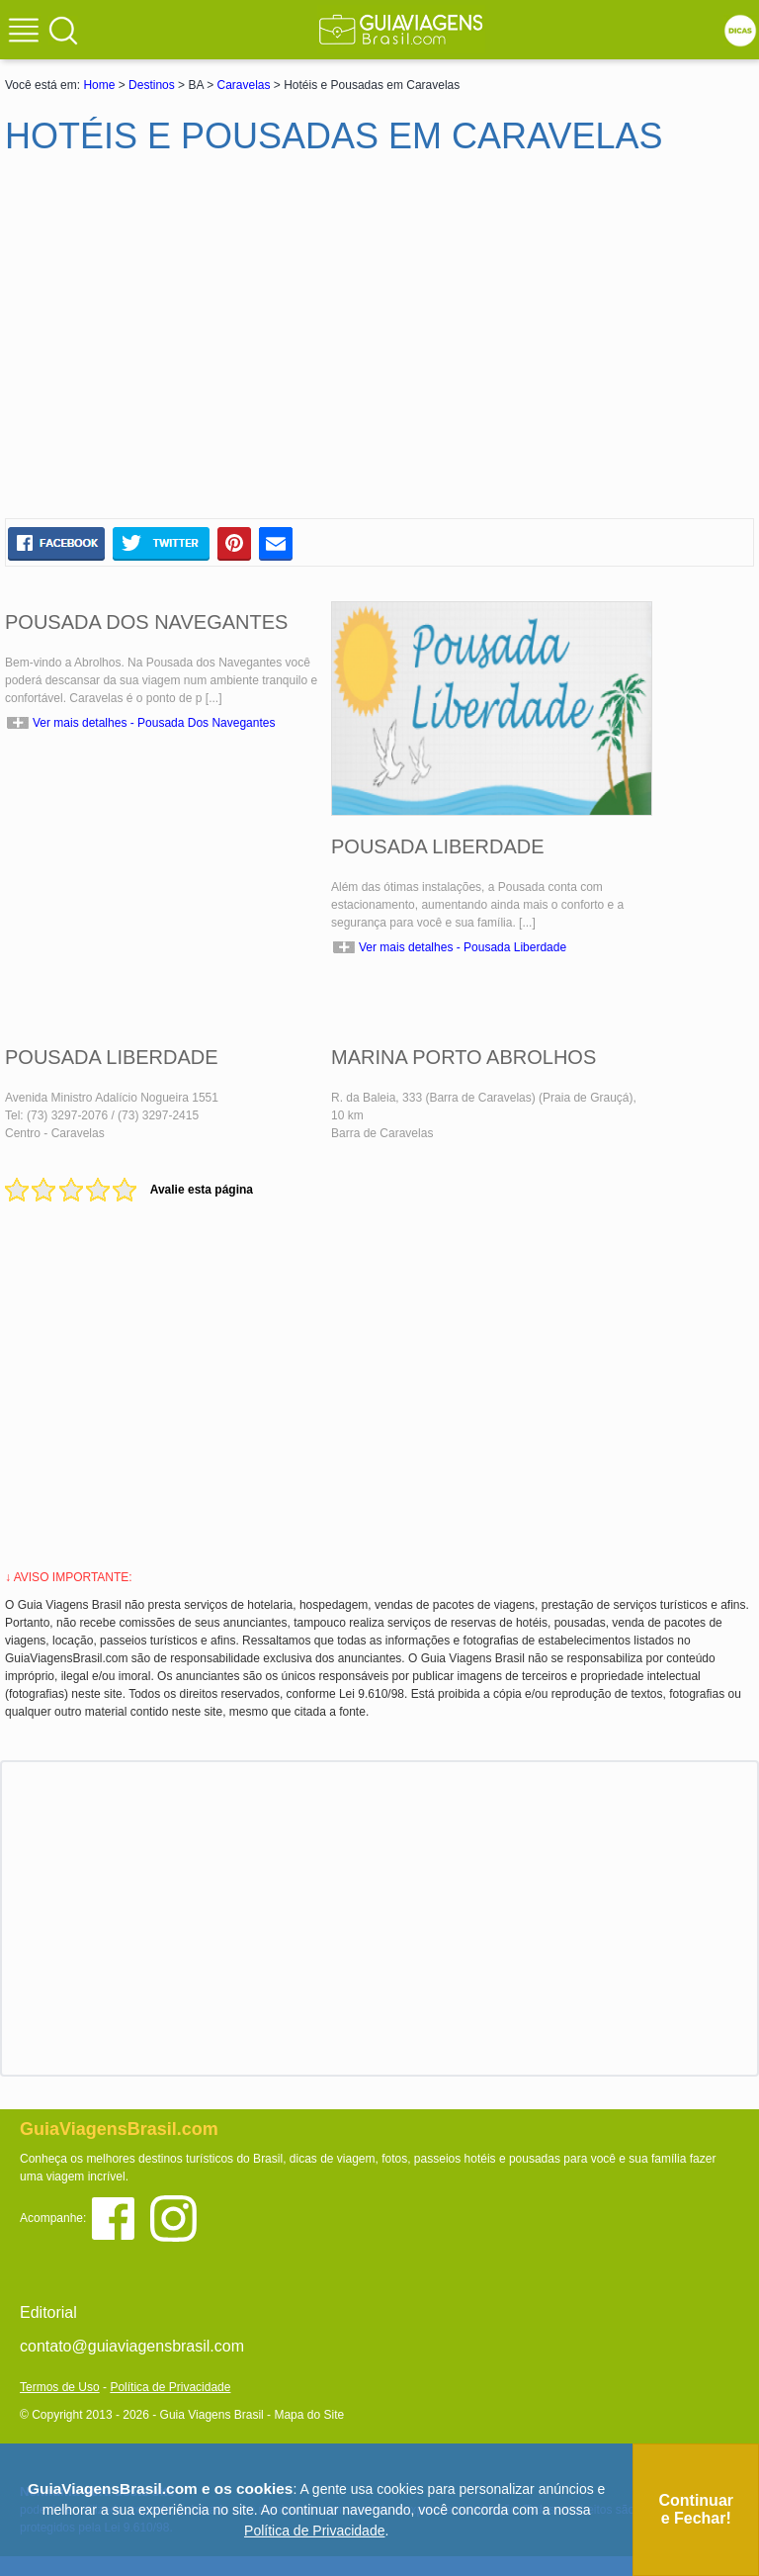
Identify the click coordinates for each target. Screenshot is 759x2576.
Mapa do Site (309, 2415)
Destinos (151, 85)
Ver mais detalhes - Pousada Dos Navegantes (154, 723)
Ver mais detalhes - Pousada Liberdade (462, 947)
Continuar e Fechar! (695, 2509)
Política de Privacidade (170, 2387)
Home (99, 85)
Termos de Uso (60, 2387)
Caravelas (243, 85)
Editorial (48, 2312)
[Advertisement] (196, 345)
